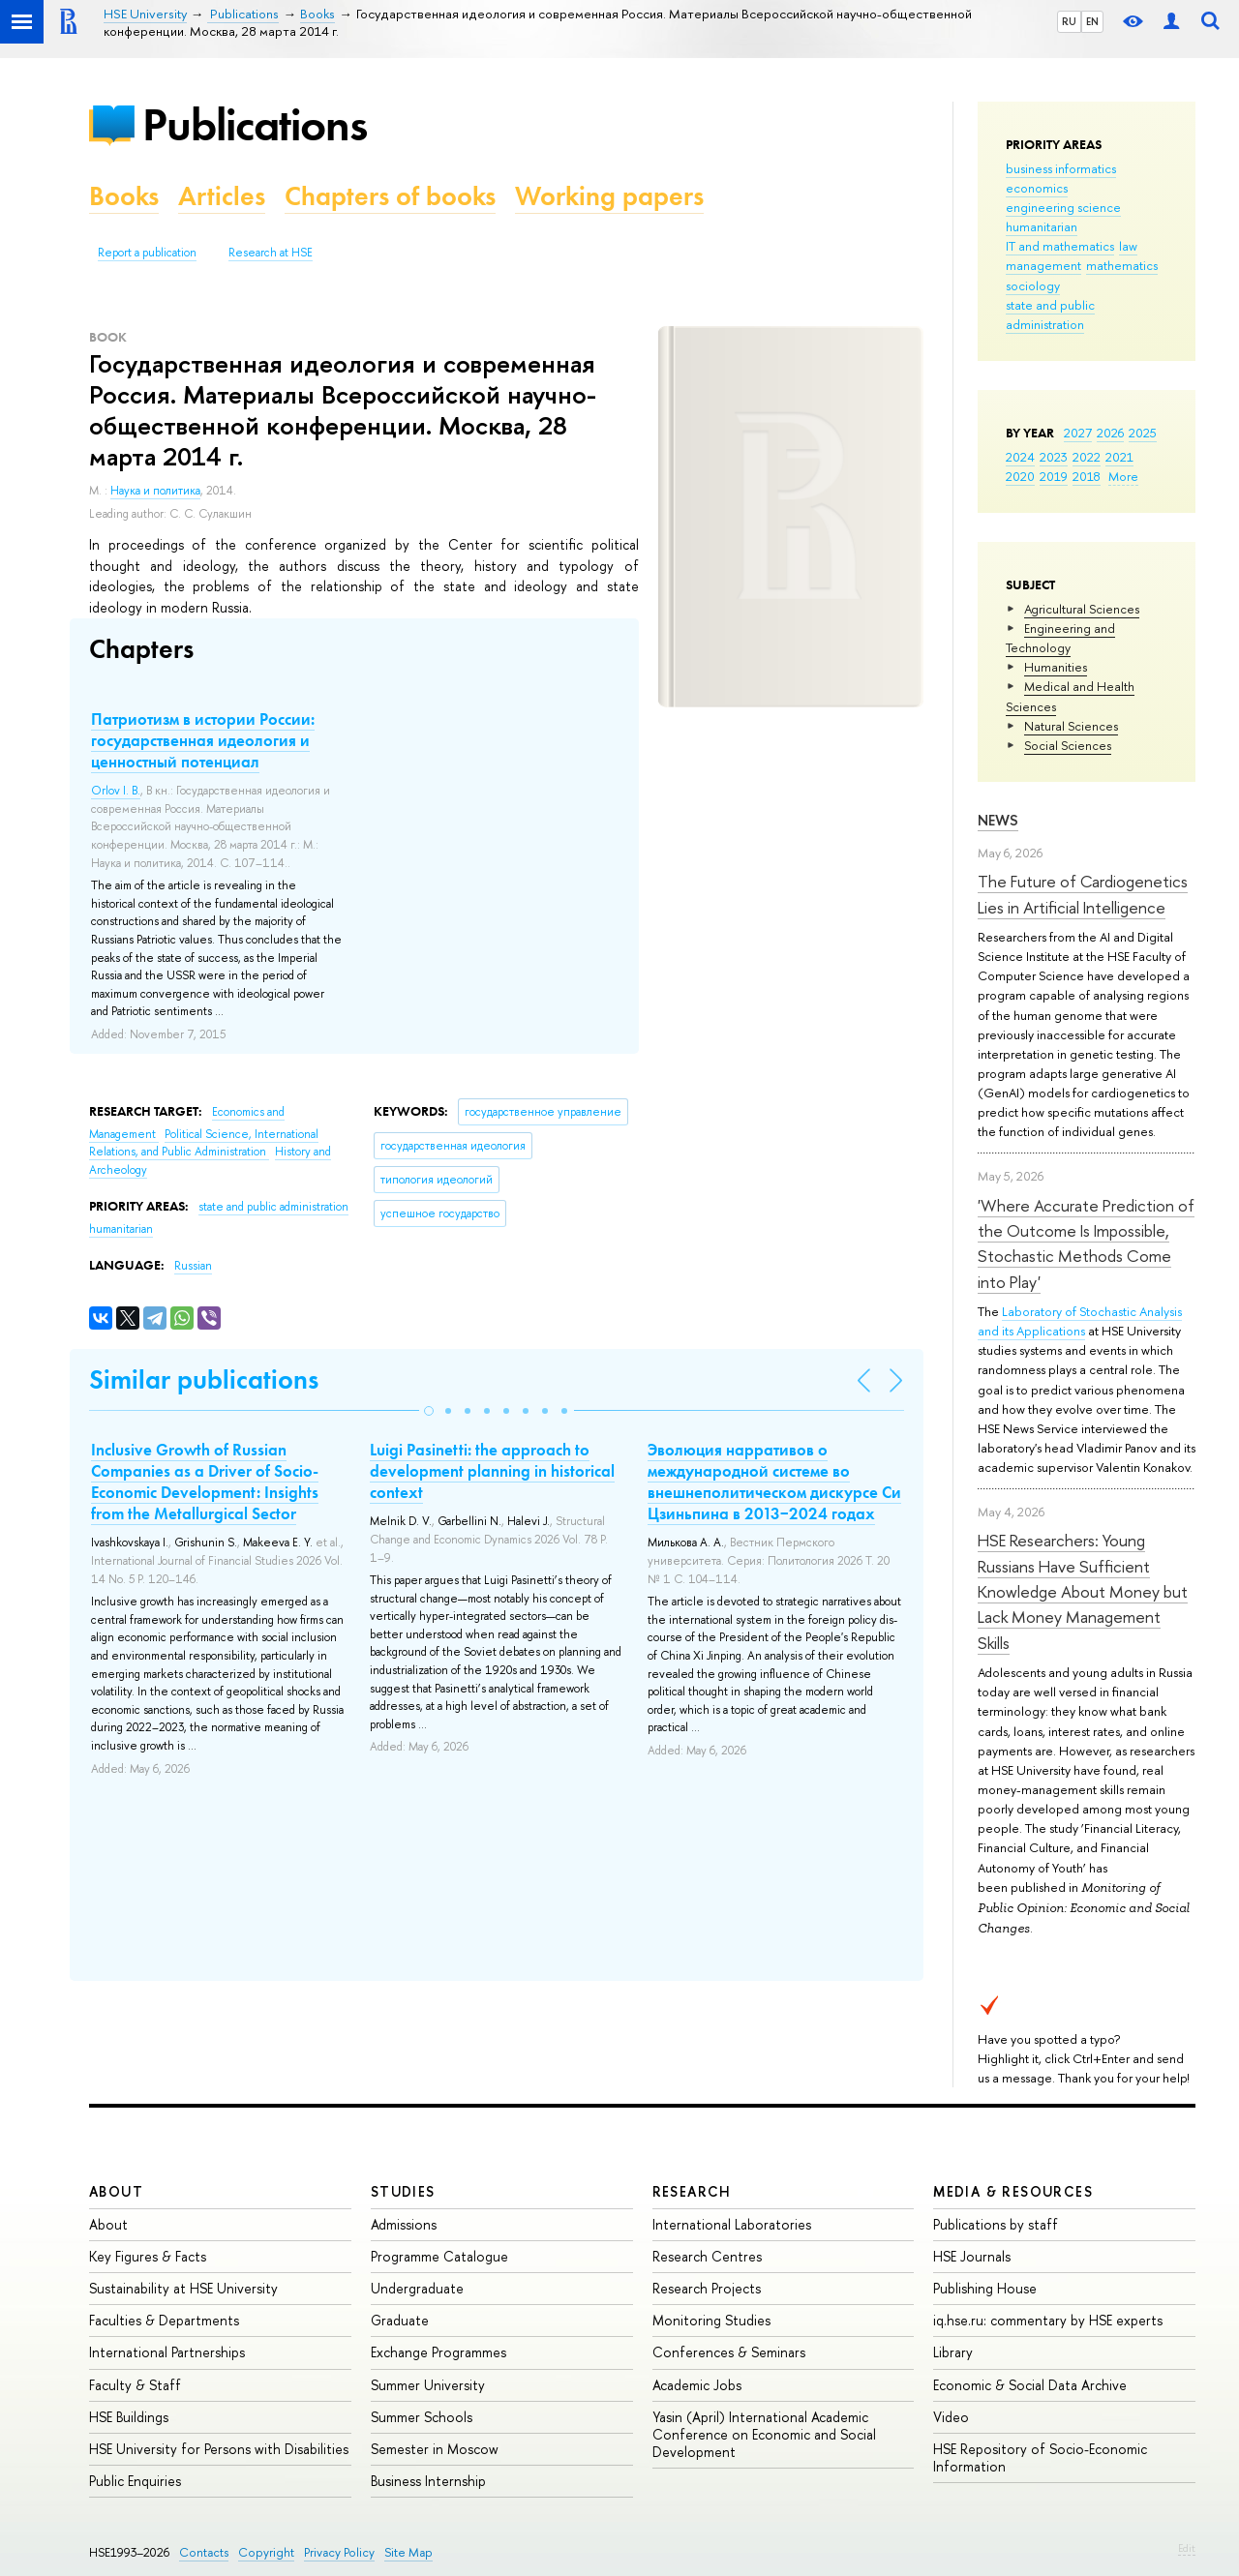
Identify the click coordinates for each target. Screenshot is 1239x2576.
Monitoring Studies (711, 2320)
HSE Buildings (128, 2417)
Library (953, 2352)
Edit (1186, 2548)
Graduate (400, 2320)
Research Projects (706, 2288)
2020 (1020, 476)
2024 (1020, 456)
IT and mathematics (1060, 246)
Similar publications (203, 1379)
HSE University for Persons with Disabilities (218, 2449)
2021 (1119, 456)
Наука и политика (155, 490)
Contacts (203, 2552)
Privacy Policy (339, 2552)
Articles (221, 196)
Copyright (266, 2552)
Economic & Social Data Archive (1030, 2385)
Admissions (404, 2224)
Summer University (428, 2385)
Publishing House (985, 2288)
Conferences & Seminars (728, 2352)
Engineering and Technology (1060, 637)
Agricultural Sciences (1081, 608)
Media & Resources (1013, 2191)
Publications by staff (995, 2224)
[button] (428, 1411)
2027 (1078, 432)
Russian (193, 1265)
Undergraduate (417, 2288)
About (116, 2191)
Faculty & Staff (135, 2385)
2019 (1054, 476)
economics (1037, 187)
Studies (403, 2191)
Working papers (609, 196)
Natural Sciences (1071, 725)
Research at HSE (270, 252)
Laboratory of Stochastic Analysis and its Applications (1080, 1321)
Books (124, 196)
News (998, 820)
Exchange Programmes (438, 2352)
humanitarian (1041, 226)
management (1043, 265)
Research (692, 2191)
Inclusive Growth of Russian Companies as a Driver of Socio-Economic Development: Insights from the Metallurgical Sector (204, 1481)
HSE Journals (972, 2256)
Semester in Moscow (435, 2449)
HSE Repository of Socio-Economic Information (1040, 2457)
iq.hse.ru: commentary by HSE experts (1048, 2320)
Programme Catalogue (439, 2256)
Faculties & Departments (164, 2320)
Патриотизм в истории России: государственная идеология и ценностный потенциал (203, 740)
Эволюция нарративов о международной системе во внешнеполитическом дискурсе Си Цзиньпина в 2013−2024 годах (774, 1481)
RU (1069, 21)
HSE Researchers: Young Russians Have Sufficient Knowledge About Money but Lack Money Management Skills (1083, 1591)
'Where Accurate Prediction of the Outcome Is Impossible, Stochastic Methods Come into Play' (1086, 1243)
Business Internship (428, 2480)
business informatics (1061, 168)
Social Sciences (1067, 745)
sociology (1033, 285)
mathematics (1122, 265)
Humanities (1055, 666)
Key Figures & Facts (147, 2256)
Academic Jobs (696, 2385)
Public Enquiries (135, 2480)
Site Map (408, 2552)
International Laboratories (731, 2224)
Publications (254, 124)
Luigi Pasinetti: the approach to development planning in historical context (492, 1471)
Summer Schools (421, 2417)
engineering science (1063, 207)
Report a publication (147, 252)
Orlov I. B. (115, 790)
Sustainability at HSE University (183, 2288)
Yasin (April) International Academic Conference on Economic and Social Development (764, 2434)
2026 (1110, 432)
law (1128, 246)
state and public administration (1050, 314)
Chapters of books (390, 196)
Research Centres (707, 2256)
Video (951, 2417)
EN (1092, 21)
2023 (1054, 456)
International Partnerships (167, 2352)
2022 (1087, 456)
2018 (1087, 476)
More (1123, 476)
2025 (1143, 432)
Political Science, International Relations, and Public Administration (203, 1143)
